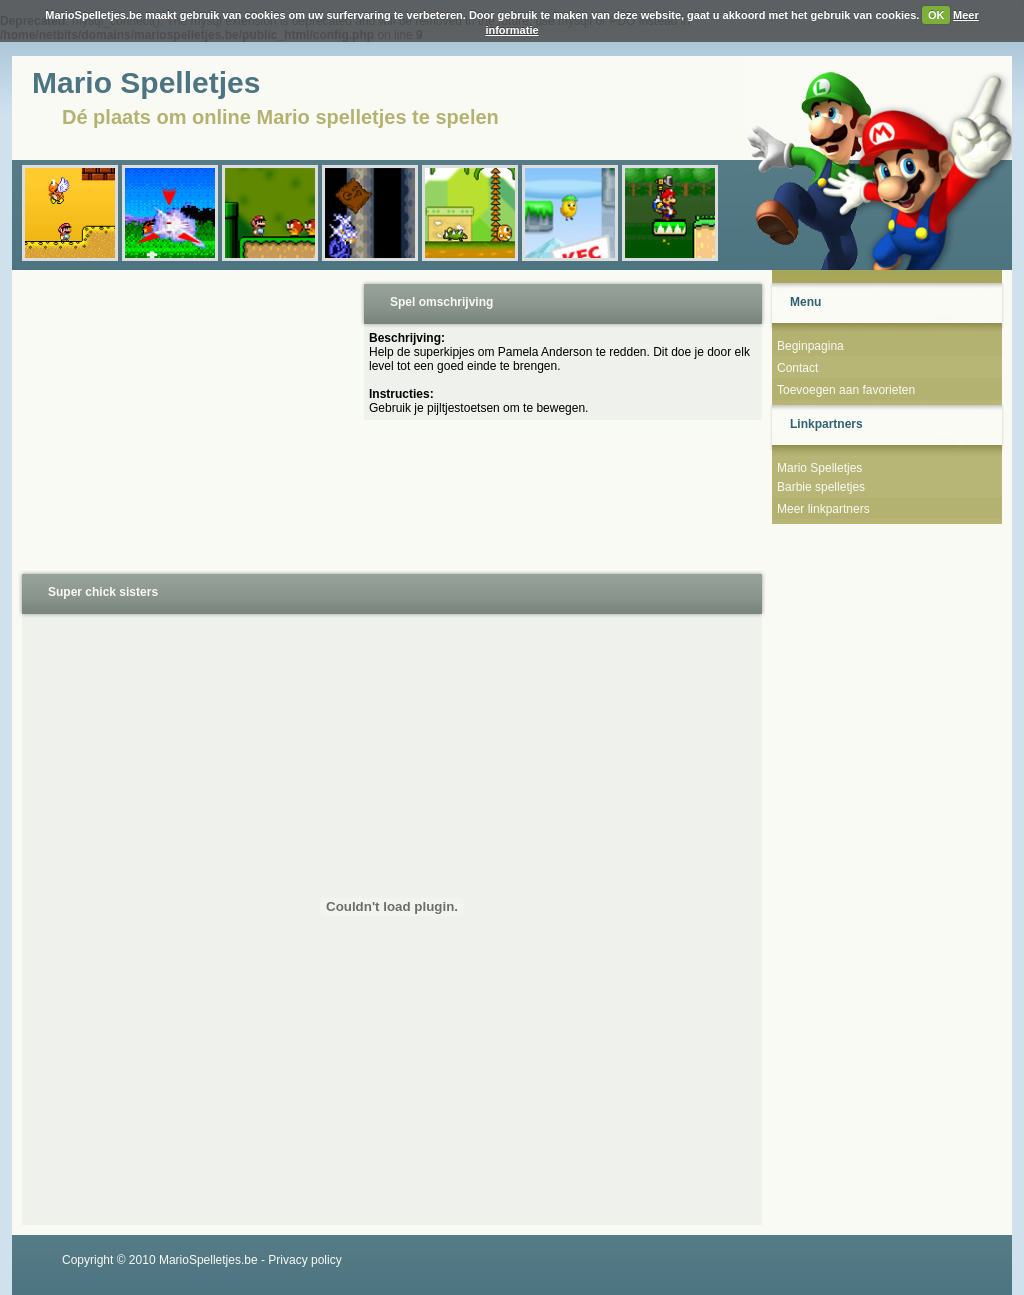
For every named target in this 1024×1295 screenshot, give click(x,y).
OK (936, 15)
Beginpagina (810, 346)
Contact (797, 368)
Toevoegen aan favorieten (846, 390)
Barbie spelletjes (821, 487)
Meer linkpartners (823, 509)
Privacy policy (304, 1260)
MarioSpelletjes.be (208, 1260)
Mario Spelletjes (146, 82)
